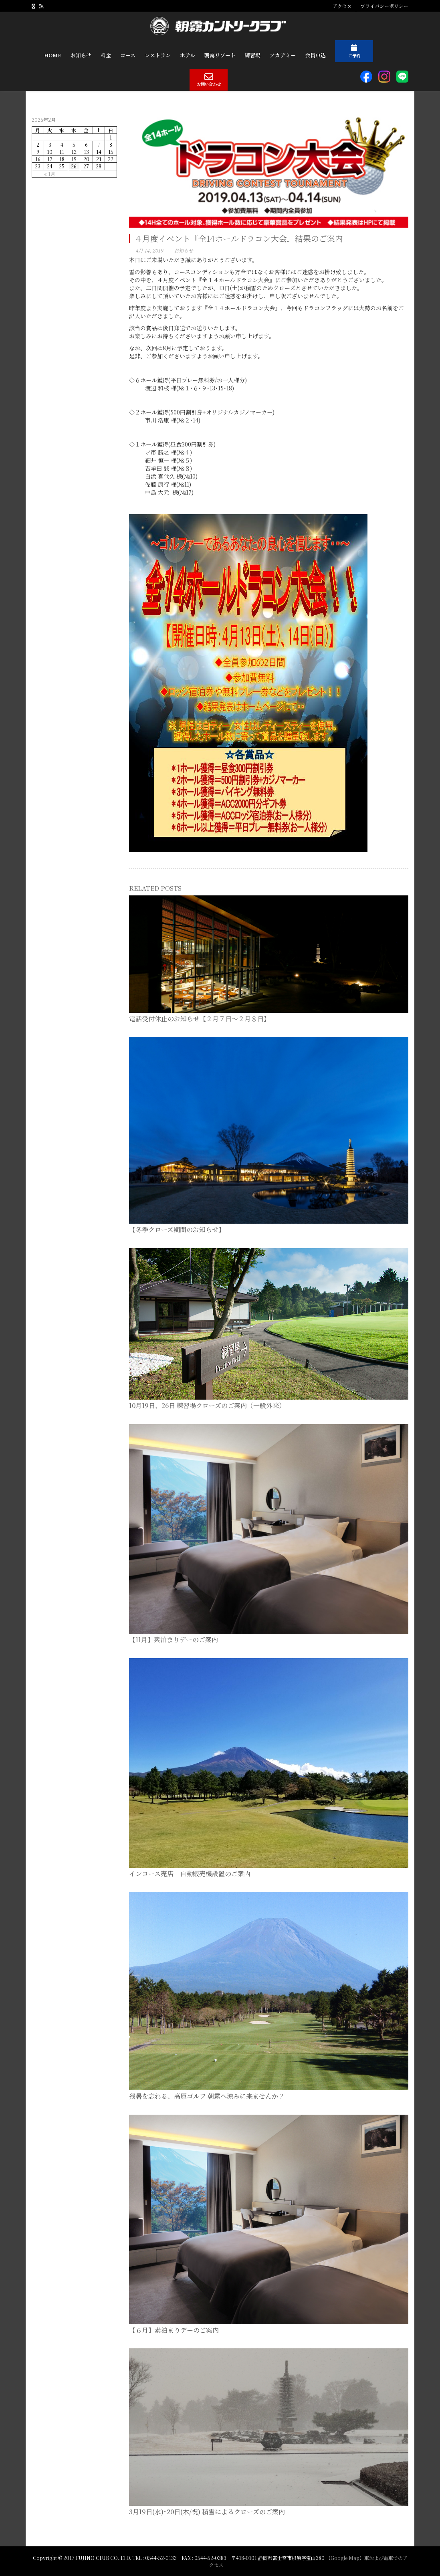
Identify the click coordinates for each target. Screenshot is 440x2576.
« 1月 (49, 173)
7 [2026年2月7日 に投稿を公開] (98, 144)
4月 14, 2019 (149, 250)
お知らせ (183, 250)
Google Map (345, 2557)
